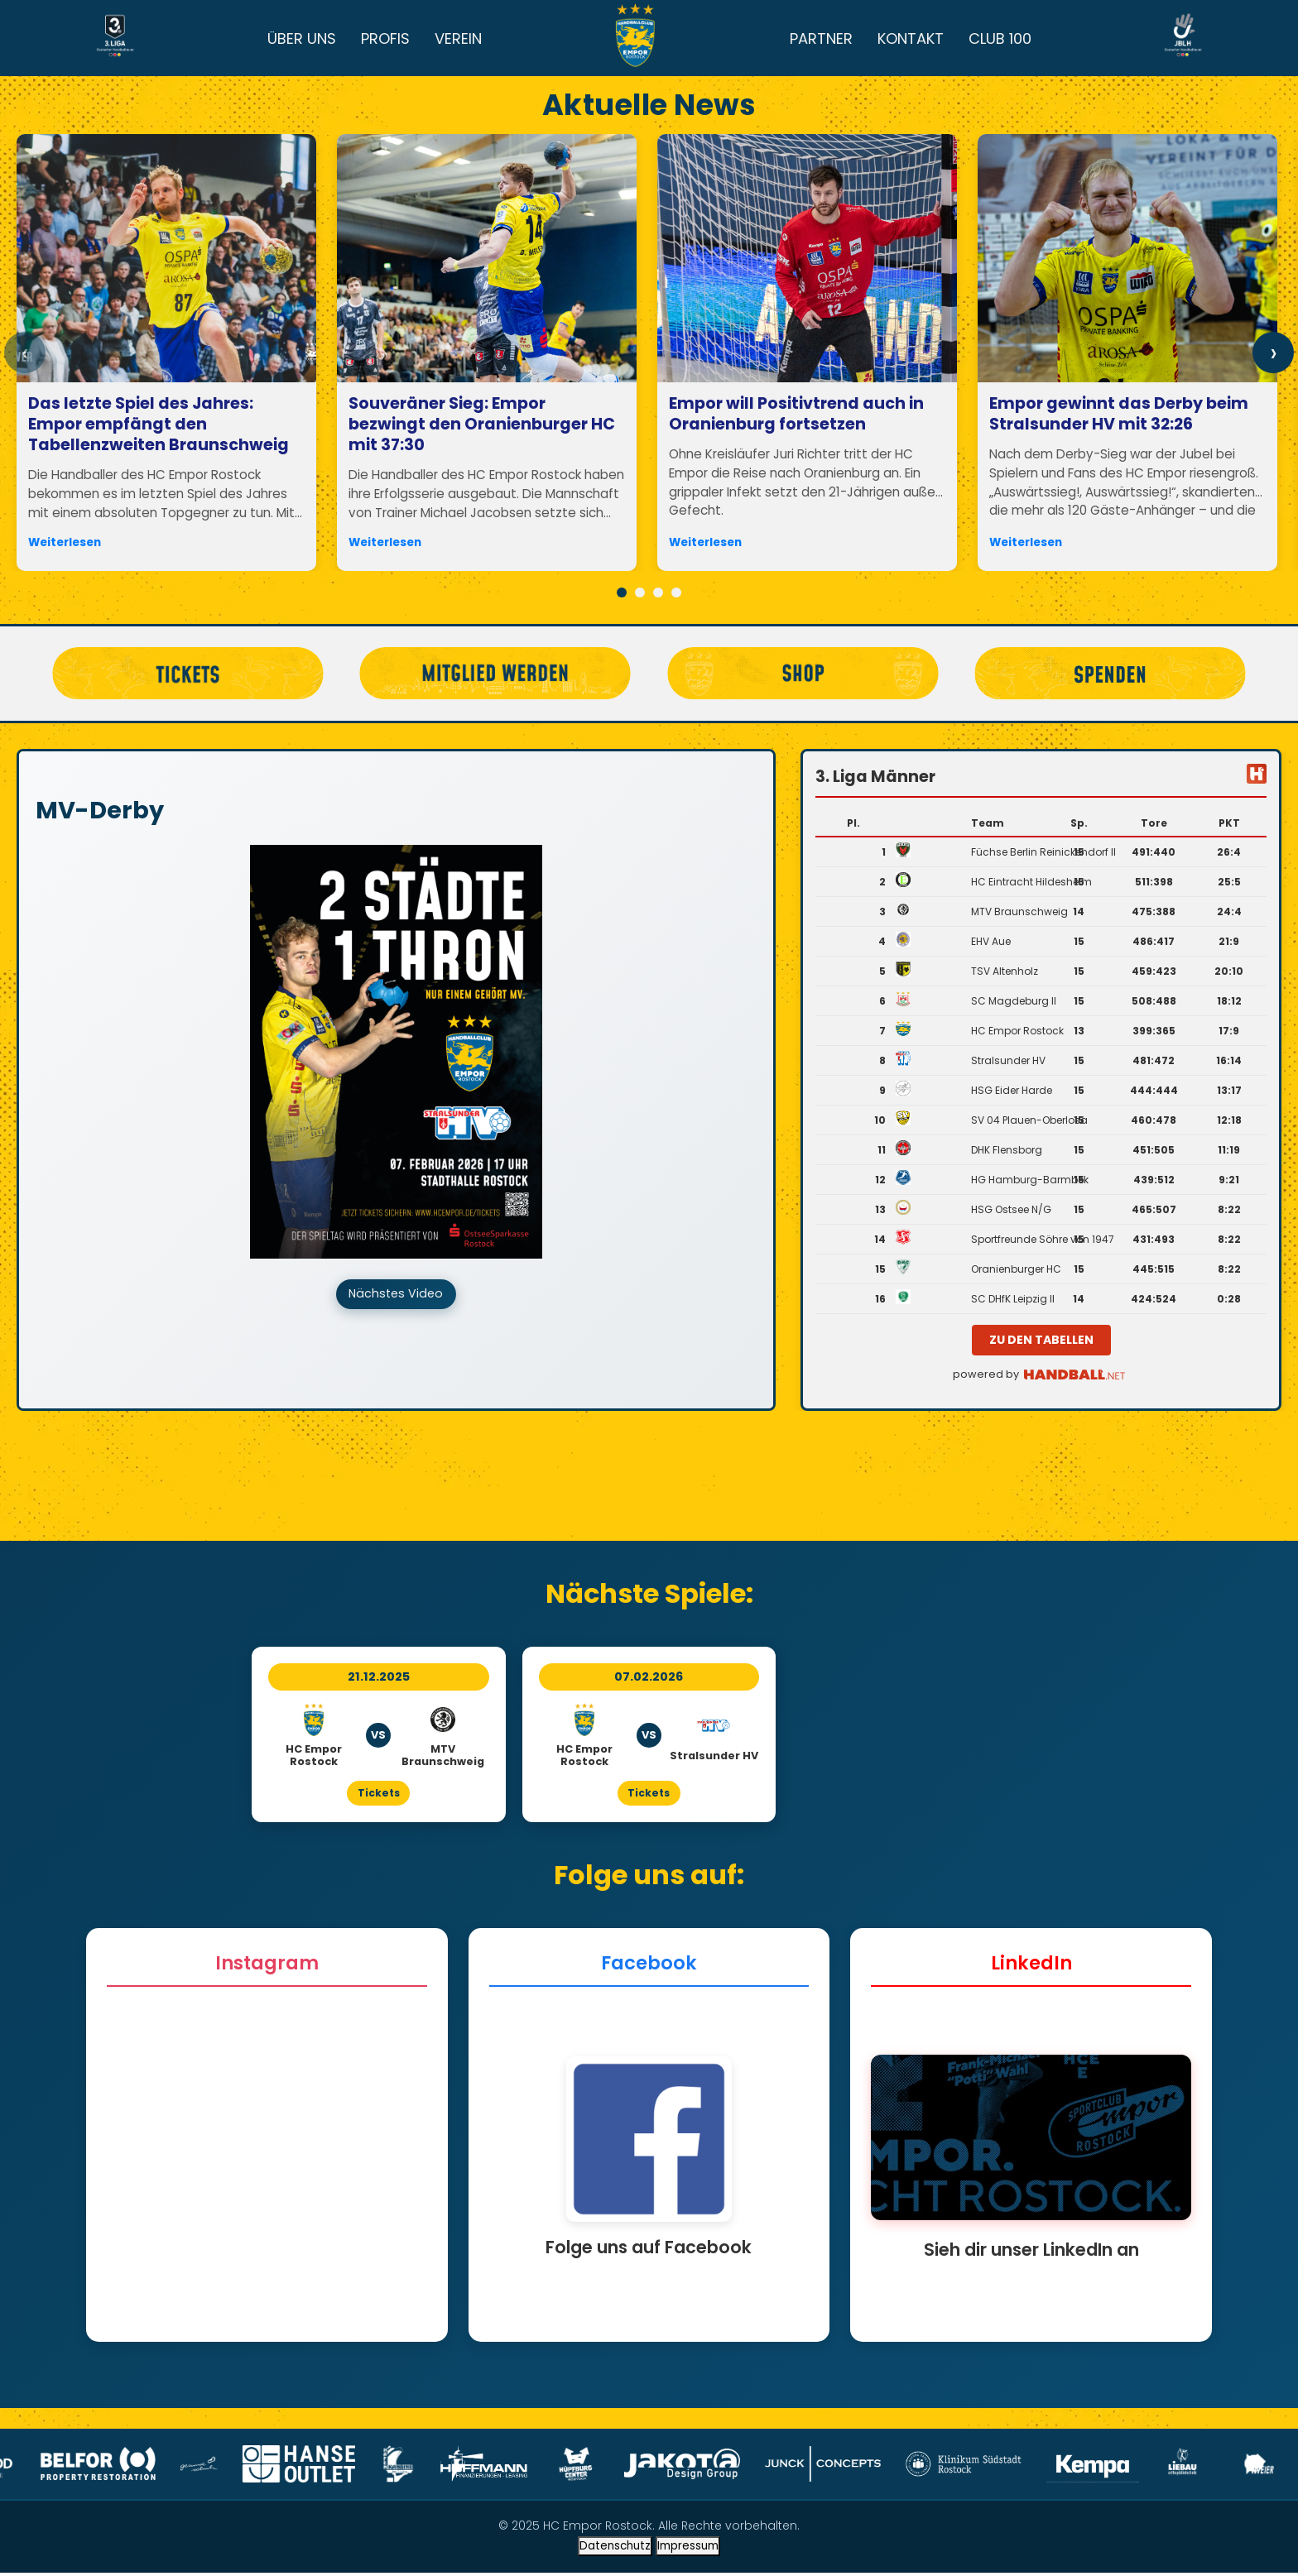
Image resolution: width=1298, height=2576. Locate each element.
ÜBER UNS (301, 38)
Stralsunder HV (1008, 1060)
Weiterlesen (64, 542)
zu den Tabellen (1041, 1339)
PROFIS (385, 38)
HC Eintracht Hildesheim (1031, 882)
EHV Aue (991, 941)
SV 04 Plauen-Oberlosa (1029, 1120)
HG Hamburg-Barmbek (1030, 1180)
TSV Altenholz (1004, 971)
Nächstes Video (396, 1296)
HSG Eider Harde (1011, 1090)
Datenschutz (615, 2549)
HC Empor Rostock (1017, 1031)
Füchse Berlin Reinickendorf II (1043, 852)
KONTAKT (910, 38)
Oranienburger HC (1016, 1269)
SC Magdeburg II (1013, 1001)
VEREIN (458, 38)
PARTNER (821, 38)
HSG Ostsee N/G (1011, 1209)
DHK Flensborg (1006, 1150)
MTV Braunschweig (1019, 911)
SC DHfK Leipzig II (1013, 1299)
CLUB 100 (1000, 38)
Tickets (379, 1794)
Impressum (688, 2549)
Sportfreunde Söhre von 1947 (1042, 1239)
